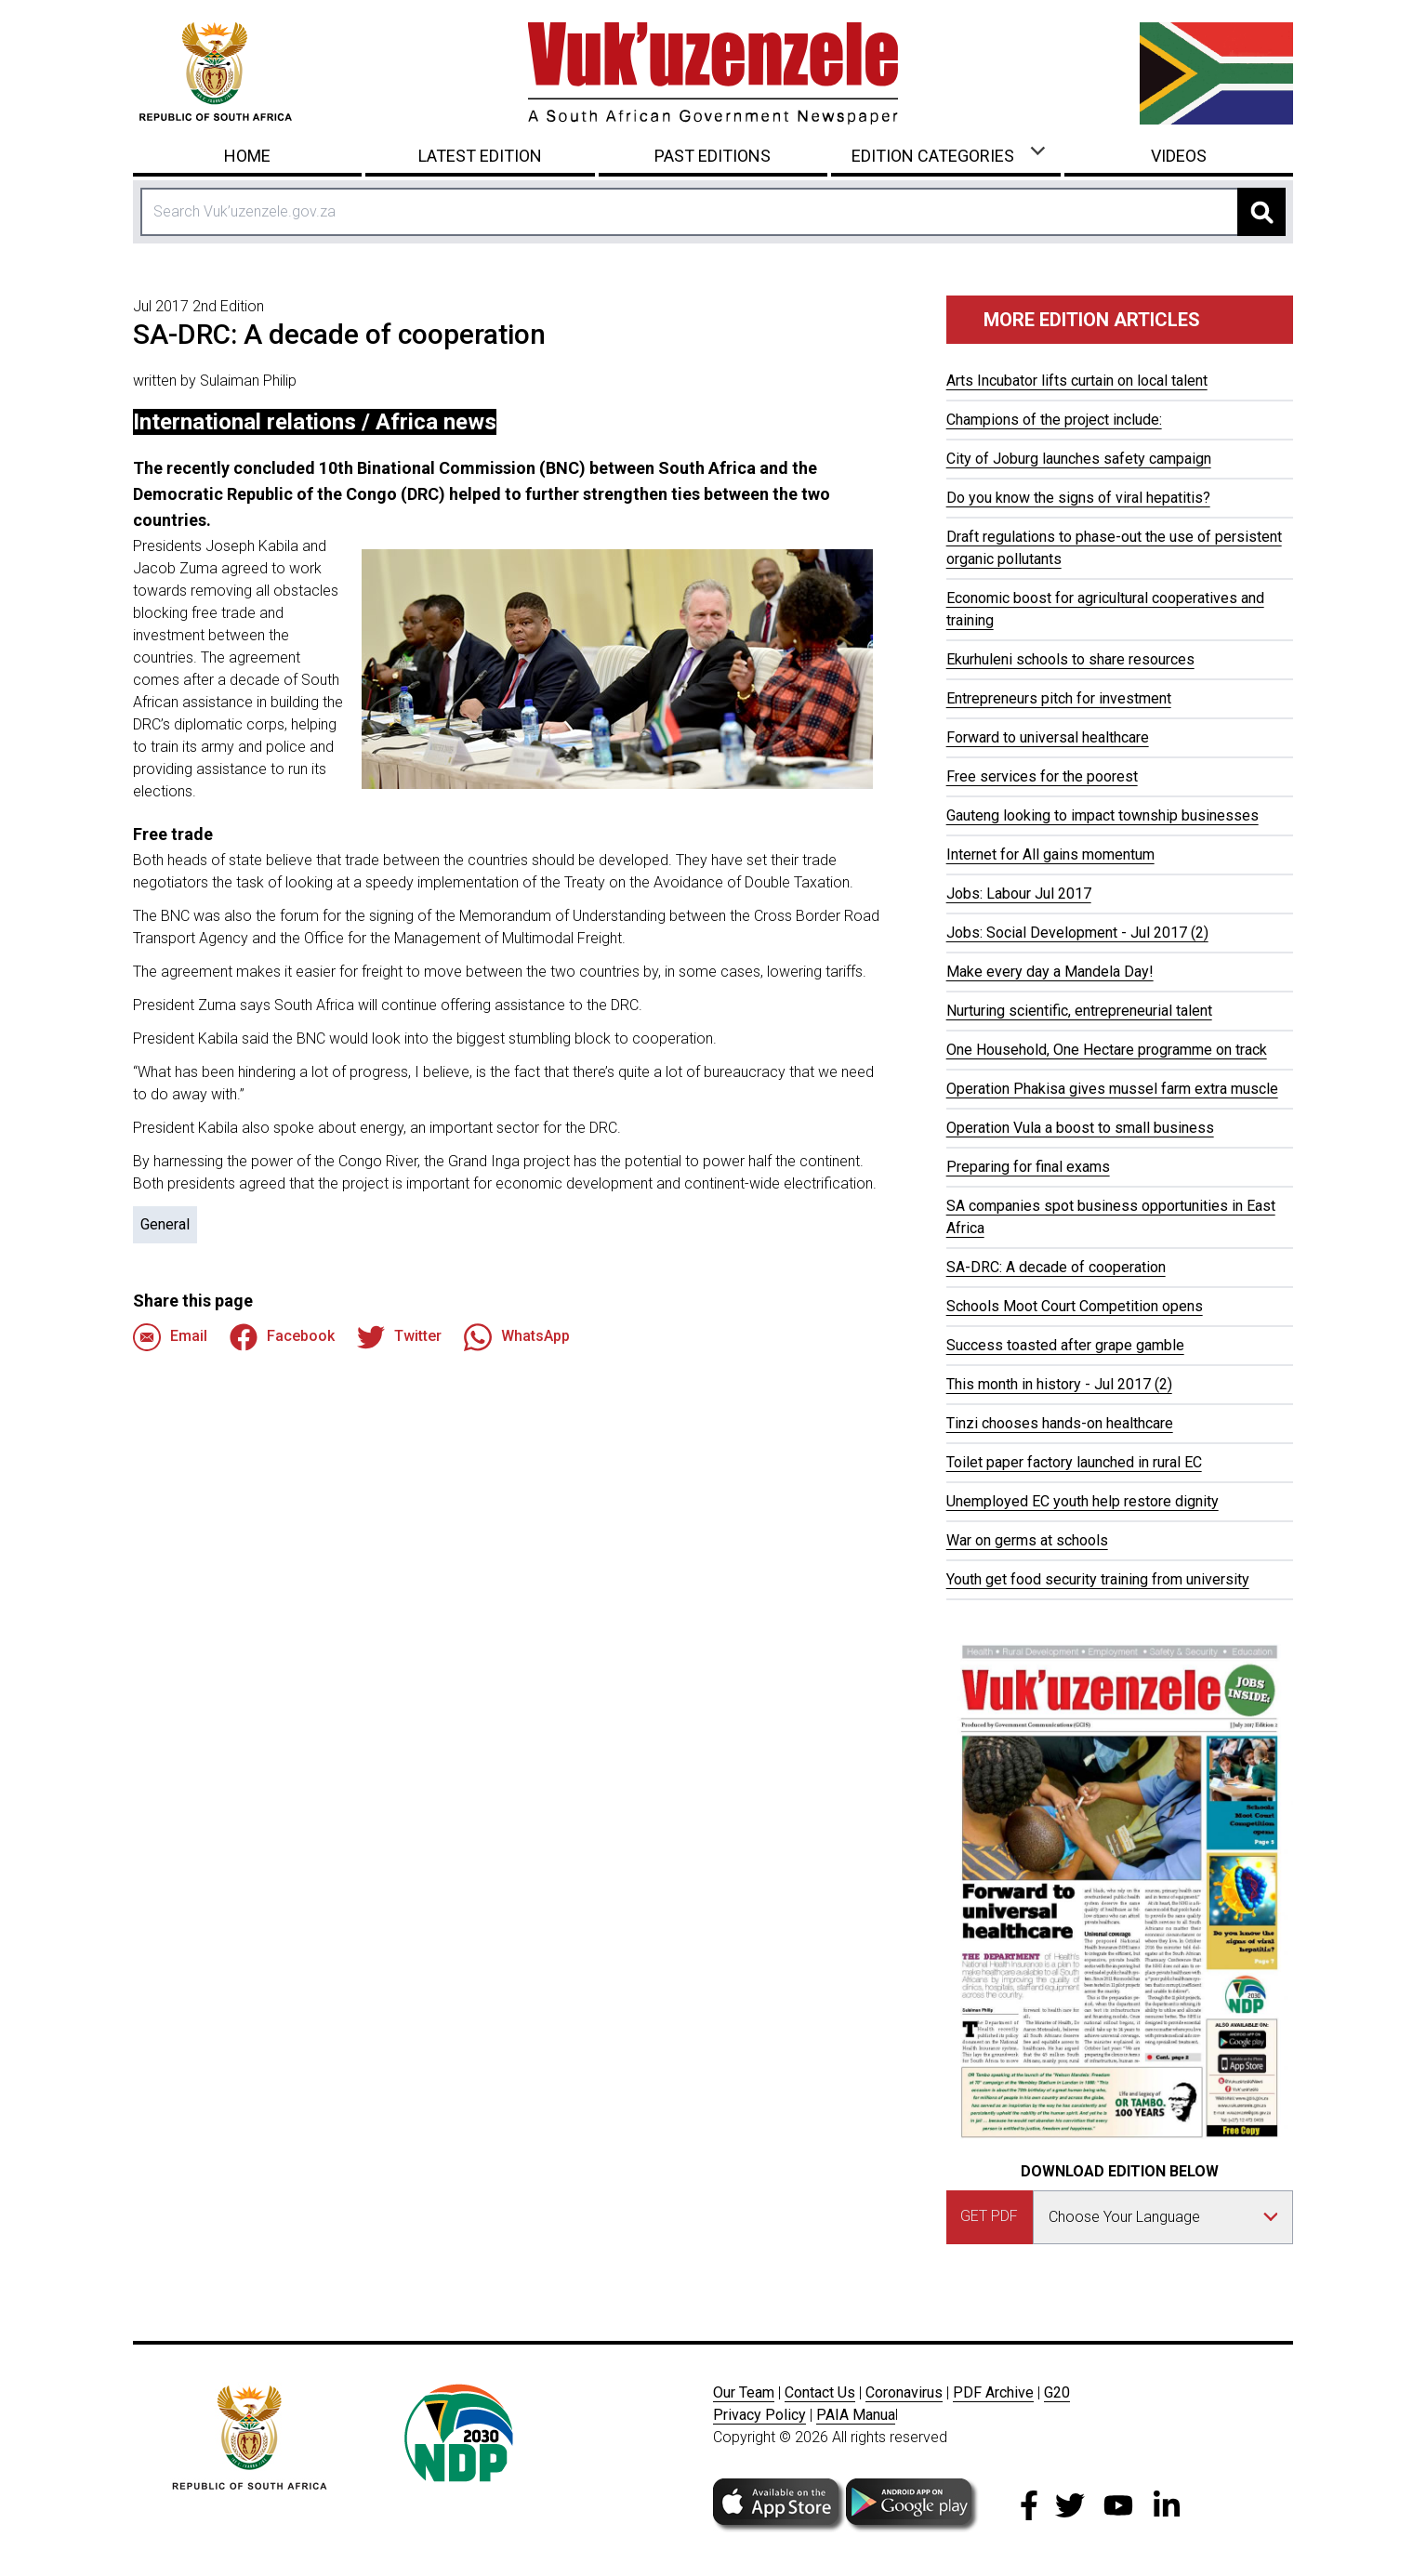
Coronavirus (904, 2392)
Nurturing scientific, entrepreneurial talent (1079, 1010)
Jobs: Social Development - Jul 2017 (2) (1077, 932)
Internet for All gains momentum (1050, 854)
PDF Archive (993, 2392)
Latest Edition (480, 155)
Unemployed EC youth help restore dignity (1082, 1501)
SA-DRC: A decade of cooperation (1056, 1267)
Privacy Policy (759, 2415)
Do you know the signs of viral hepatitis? (1078, 497)
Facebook (282, 1337)
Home (247, 155)
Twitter (399, 1337)
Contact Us (820, 2392)
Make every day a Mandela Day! (1050, 971)
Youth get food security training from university (1097, 1579)
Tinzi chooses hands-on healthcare (1059, 1423)
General (165, 1224)
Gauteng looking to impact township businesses (1102, 815)
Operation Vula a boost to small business (1080, 1128)
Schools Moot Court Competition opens (1074, 1306)
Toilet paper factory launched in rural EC (1074, 1462)
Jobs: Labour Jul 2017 (1018, 893)
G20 (1057, 2392)
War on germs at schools (1027, 1540)
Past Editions (712, 155)
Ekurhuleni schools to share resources (1070, 659)
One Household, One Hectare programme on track (1106, 1049)
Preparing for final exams (1028, 1167)
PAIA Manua (855, 2415)
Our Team (743, 2392)
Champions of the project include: (1054, 419)
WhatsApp (517, 1337)
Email (170, 1337)
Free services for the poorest (1042, 776)
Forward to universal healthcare (1047, 737)
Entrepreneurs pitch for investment (1058, 698)
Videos (1179, 155)
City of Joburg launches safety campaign (1078, 458)
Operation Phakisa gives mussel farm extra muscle (1112, 1088)
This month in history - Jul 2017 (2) (1059, 1384)
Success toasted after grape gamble (1065, 1345)
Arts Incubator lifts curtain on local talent (1077, 380)
